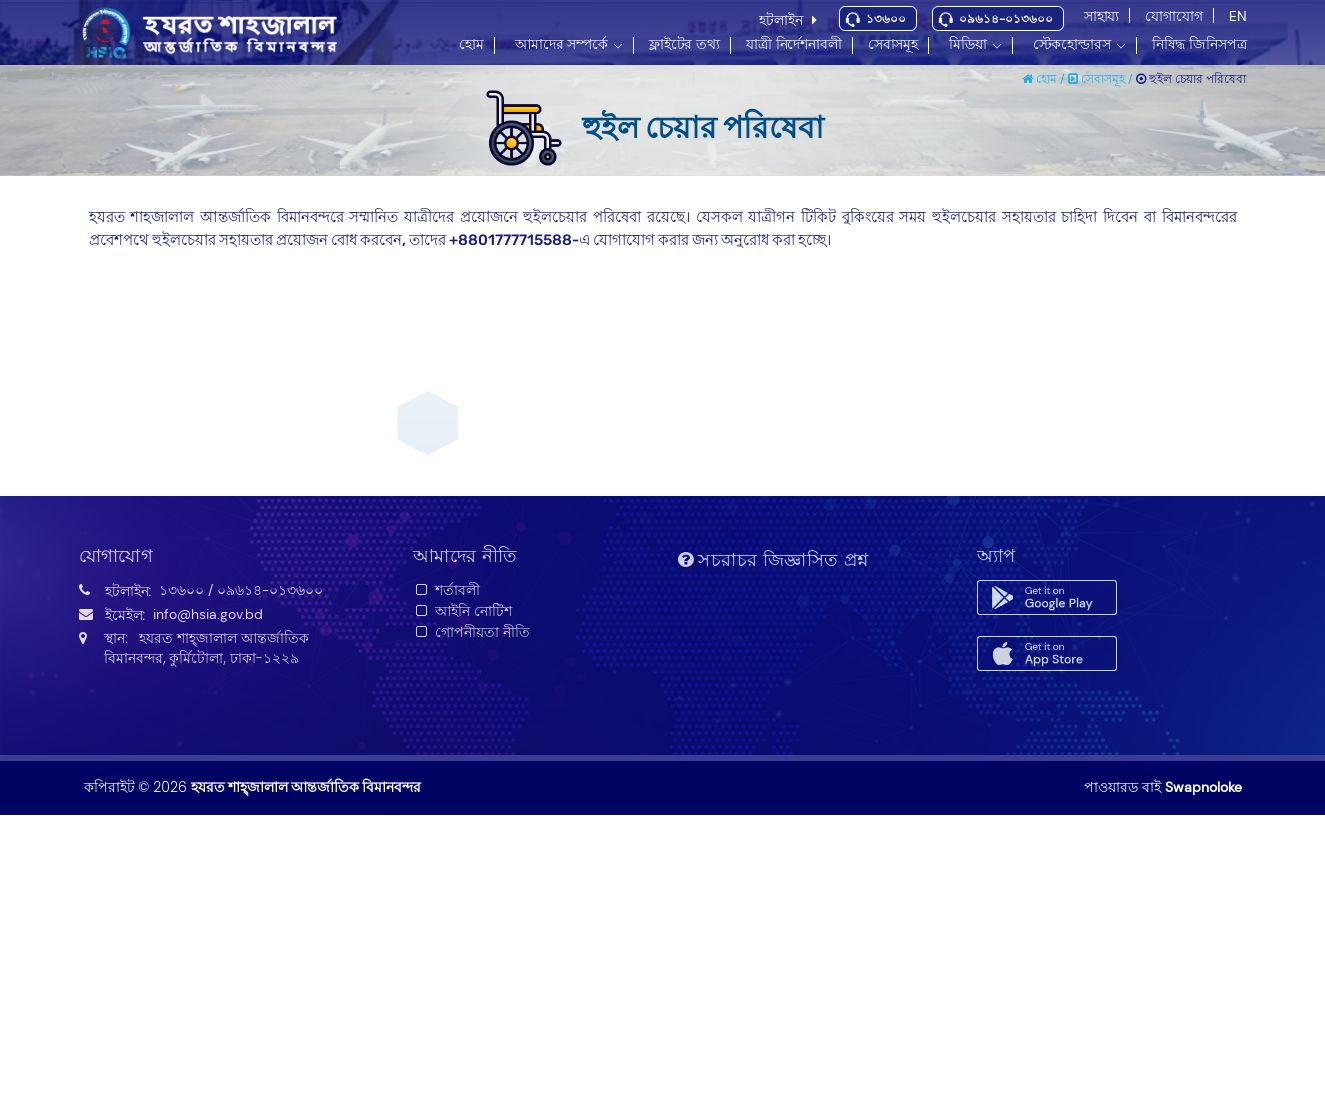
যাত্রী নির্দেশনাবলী (794, 44)
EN (1238, 16)
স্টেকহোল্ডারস (1072, 44)
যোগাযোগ (1173, 16)
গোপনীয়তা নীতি (471, 632)
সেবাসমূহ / (1102, 79)
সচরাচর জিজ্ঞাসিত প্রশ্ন (773, 560)
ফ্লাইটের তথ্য (684, 44)
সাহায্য (1102, 16)
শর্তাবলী (446, 590)
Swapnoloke (1203, 787)
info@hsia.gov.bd (208, 614)
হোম (471, 44)
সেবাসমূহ (893, 44)
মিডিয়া (968, 44)
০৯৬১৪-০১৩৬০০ (1006, 19)
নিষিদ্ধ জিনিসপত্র (1199, 44)
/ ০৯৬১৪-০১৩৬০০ (265, 590)
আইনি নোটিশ (462, 611)
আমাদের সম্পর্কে (561, 44)
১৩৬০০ (886, 19)
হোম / (1045, 79)
